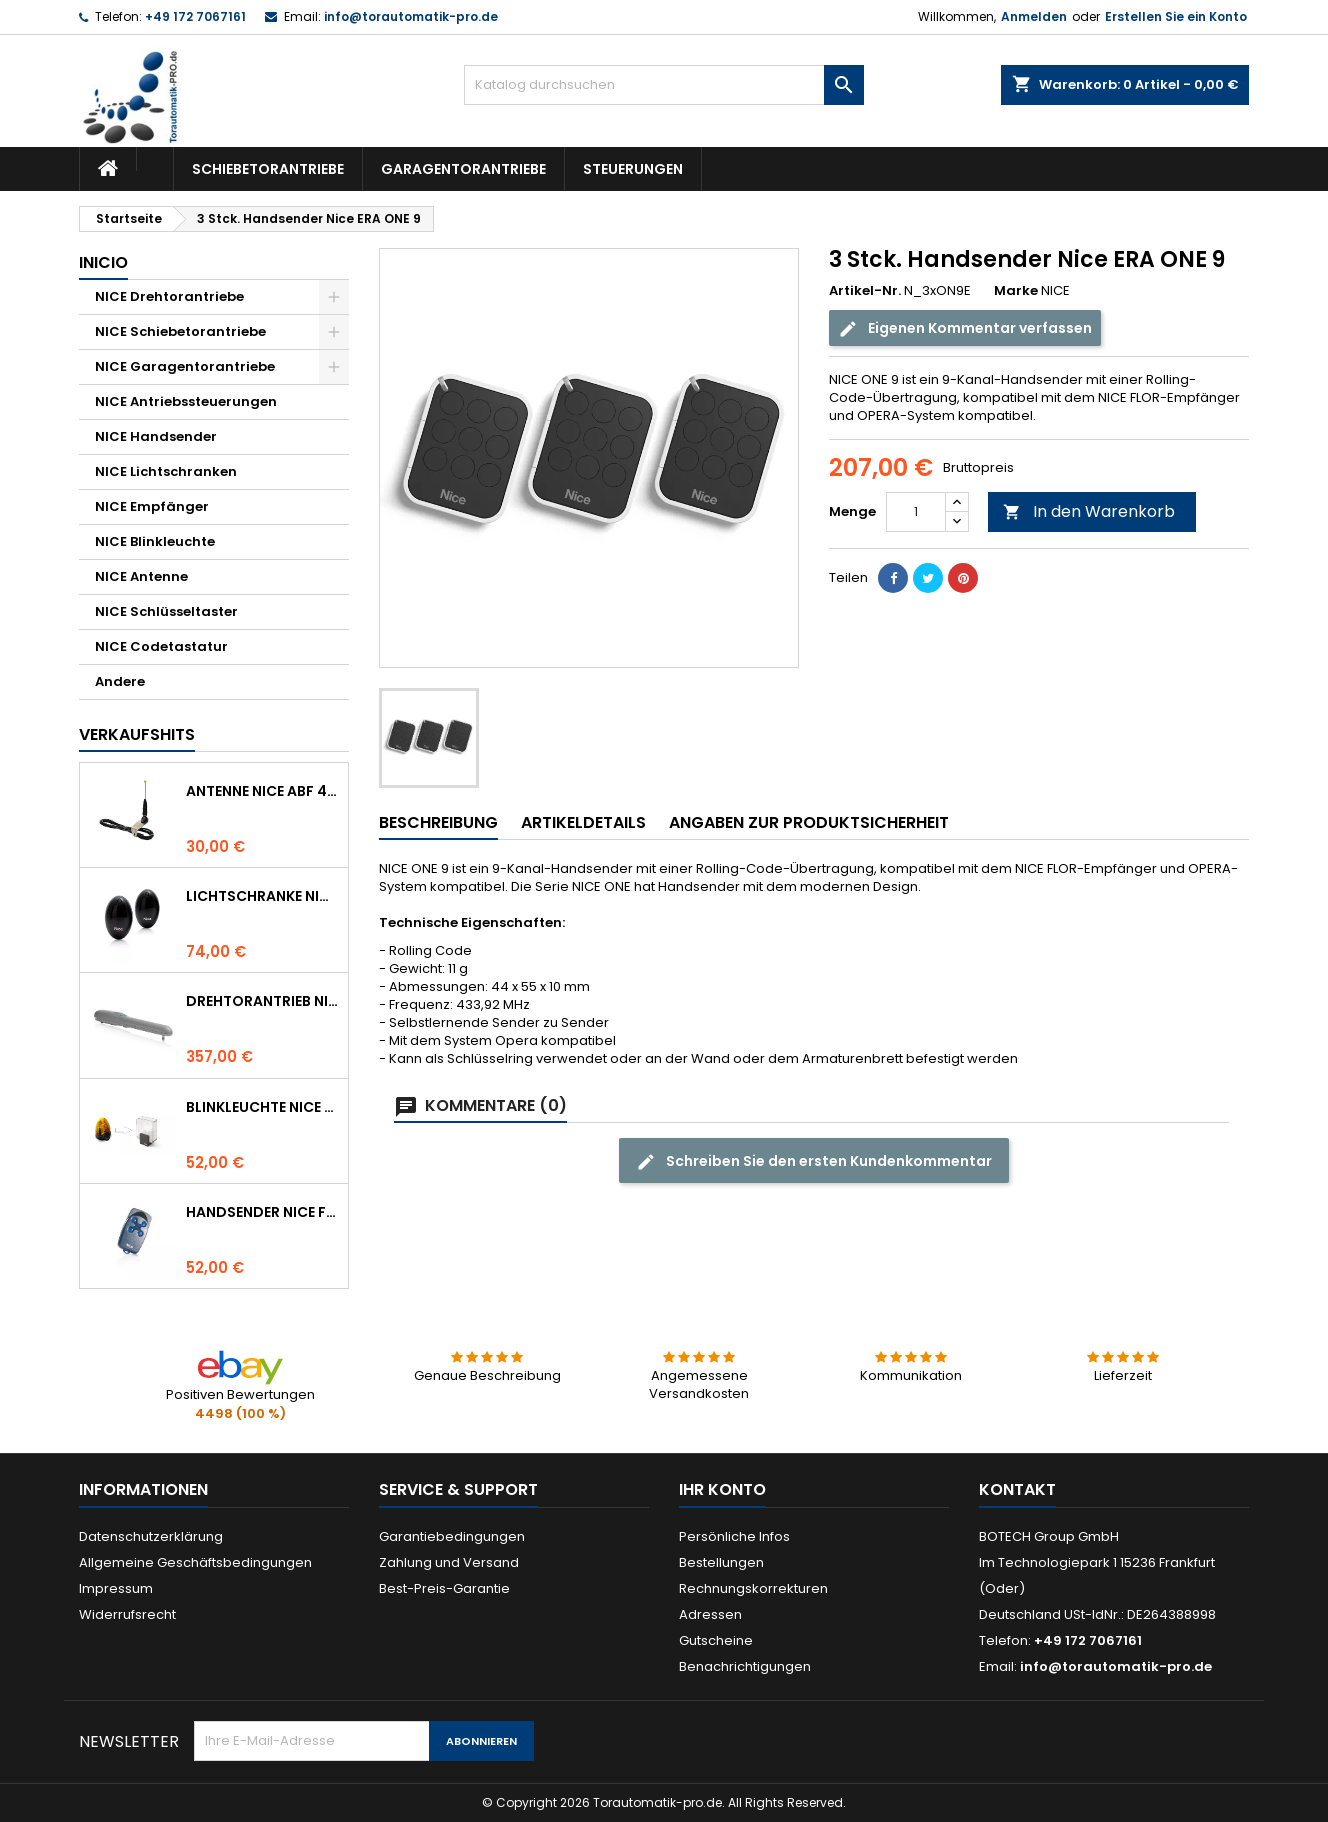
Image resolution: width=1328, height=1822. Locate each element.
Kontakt (1017, 1489)
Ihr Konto (722, 1489)
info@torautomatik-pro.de (411, 16)
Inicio (103, 262)
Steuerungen (633, 169)
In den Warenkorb (1089, 511)
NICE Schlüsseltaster (166, 611)
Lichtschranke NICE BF (263, 896)
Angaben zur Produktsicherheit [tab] (809, 822)
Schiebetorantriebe (268, 169)
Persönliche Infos (734, 1536)
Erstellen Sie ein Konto (1176, 16)
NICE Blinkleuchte (155, 541)
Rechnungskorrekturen (753, 1588)
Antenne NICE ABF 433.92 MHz (263, 791)
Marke (1016, 291)
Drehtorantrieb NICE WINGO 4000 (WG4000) (263, 1001)
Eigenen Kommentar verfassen (965, 328)
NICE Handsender (156, 436)
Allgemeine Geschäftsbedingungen (195, 1562)
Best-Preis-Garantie (444, 1588)
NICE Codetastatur (161, 646)
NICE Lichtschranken (166, 471)
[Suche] (664, 85)
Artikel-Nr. (865, 291)
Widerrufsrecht (127, 1614)
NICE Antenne (141, 576)
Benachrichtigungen (745, 1666)
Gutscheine (716, 1640)
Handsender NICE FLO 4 (263, 1212)
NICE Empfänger (152, 506)
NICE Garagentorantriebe (185, 366)
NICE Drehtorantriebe (169, 296)
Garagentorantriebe (463, 169)
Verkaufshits (137, 734)
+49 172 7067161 (195, 16)
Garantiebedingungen (452, 1536)
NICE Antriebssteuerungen (186, 401)
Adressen (710, 1614)
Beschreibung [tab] (438, 822)
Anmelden (1034, 16)
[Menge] (916, 512)
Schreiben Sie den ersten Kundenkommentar (814, 1161)
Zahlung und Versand (449, 1562)
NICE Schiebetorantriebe (180, 331)
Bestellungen (721, 1562)
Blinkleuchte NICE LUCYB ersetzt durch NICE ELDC (263, 1107)
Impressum (116, 1588)
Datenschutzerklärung (151, 1536)
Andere (120, 681)
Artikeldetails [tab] (583, 822)
